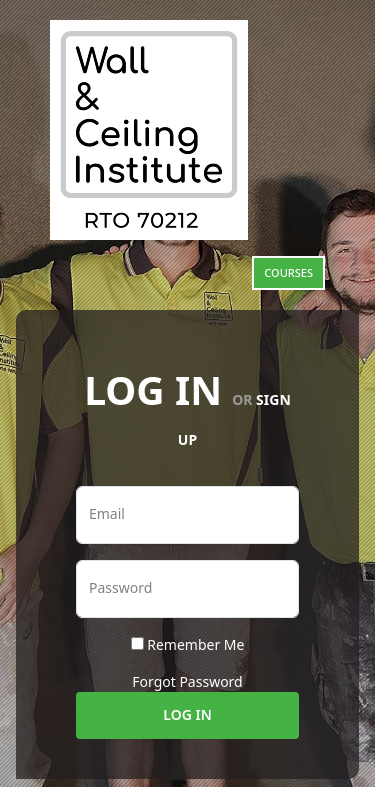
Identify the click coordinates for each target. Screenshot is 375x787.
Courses (288, 272)
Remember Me (195, 644)
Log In (187, 714)
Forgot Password (187, 681)
